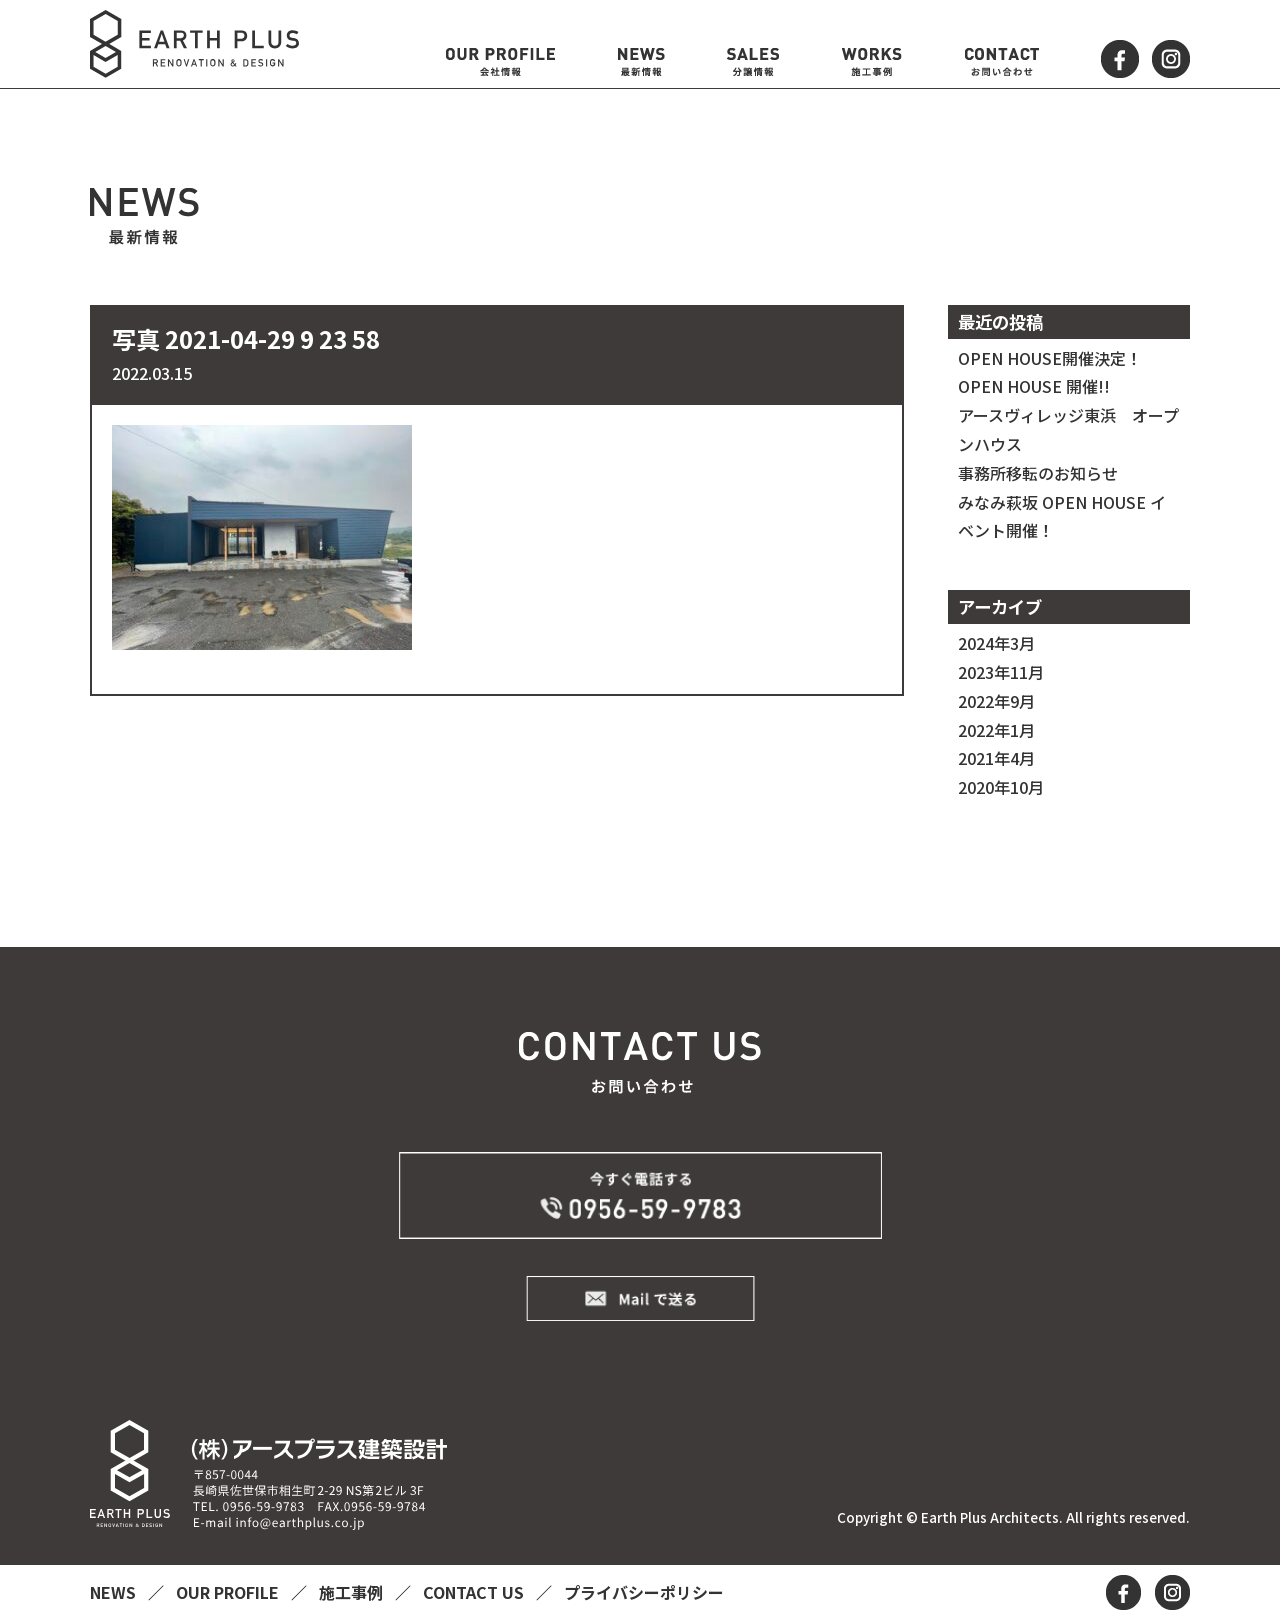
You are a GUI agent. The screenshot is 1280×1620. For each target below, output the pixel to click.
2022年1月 (996, 730)
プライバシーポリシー (644, 1592)
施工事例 (353, 1592)
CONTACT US (475, 1592)
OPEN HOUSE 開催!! (1034, 386)
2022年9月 (996, 701)
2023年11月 (1001, 672)
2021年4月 (996, 758)
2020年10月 (1001, 787)
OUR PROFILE (229, 1592)
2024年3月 (996, 643)
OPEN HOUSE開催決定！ (1050, 358)
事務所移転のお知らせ (1038, 473)
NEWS (115, 1592)
